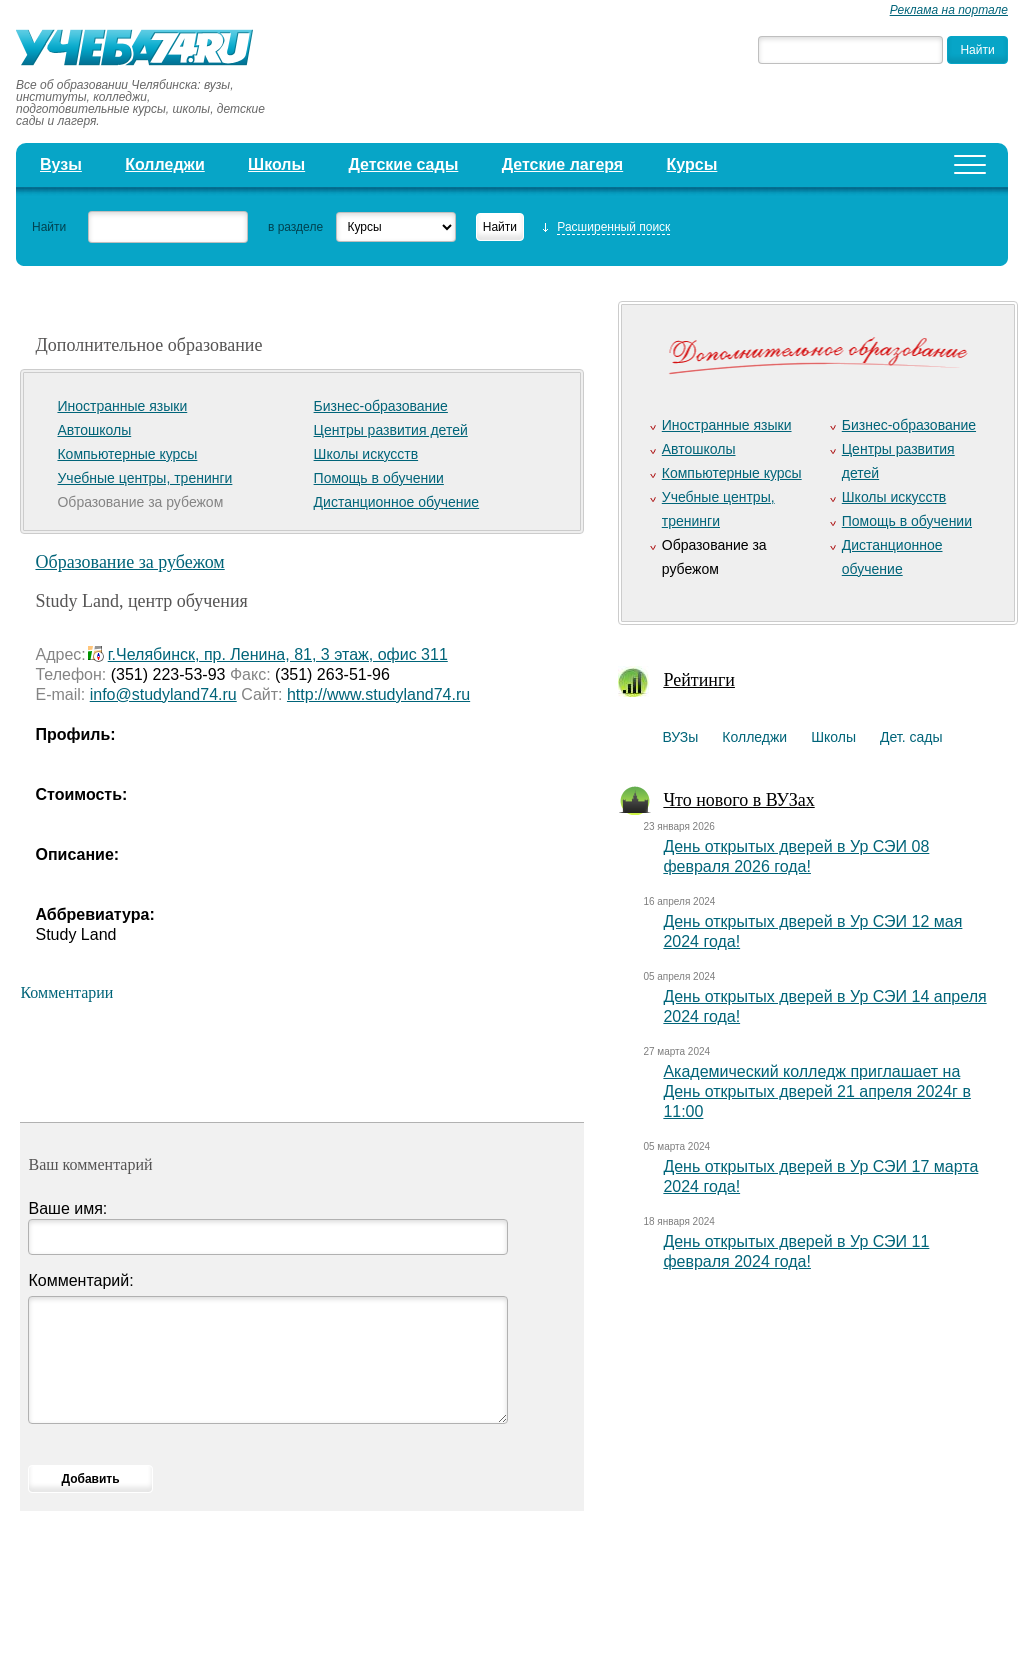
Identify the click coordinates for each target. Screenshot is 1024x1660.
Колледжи (165, 164)
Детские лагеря (563, 164)
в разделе (295, 227)
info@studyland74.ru (163, 694)
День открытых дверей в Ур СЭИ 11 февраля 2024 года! (796, 1251)
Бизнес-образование (381, 406)
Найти (49, 227)
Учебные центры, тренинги (144, 478)
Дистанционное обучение (397, 502)
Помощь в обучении (379, 478)
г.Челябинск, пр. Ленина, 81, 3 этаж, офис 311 (278, 654)
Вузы (61, 164)
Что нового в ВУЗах (738, 800)
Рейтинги (699, 680)
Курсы (692, 164)
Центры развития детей (391, 430)
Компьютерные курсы (127, 454)
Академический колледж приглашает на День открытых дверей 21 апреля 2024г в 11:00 (817, 1091)
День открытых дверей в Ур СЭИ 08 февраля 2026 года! (796, 856)
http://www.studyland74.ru (378, 694)
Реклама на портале (949, 10)
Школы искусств (366, 454)
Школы (276, 164)
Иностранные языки (122, 406)
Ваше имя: (67, 1208)
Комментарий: (80, 1280)
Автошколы (94, 430)
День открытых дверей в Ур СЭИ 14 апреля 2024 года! (824, 1006)
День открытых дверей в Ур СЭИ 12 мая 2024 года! (812, 931)
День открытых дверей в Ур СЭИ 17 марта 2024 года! (820, 1176)
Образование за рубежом (129, 562)
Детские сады (404, 164)
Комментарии (66, 992)
